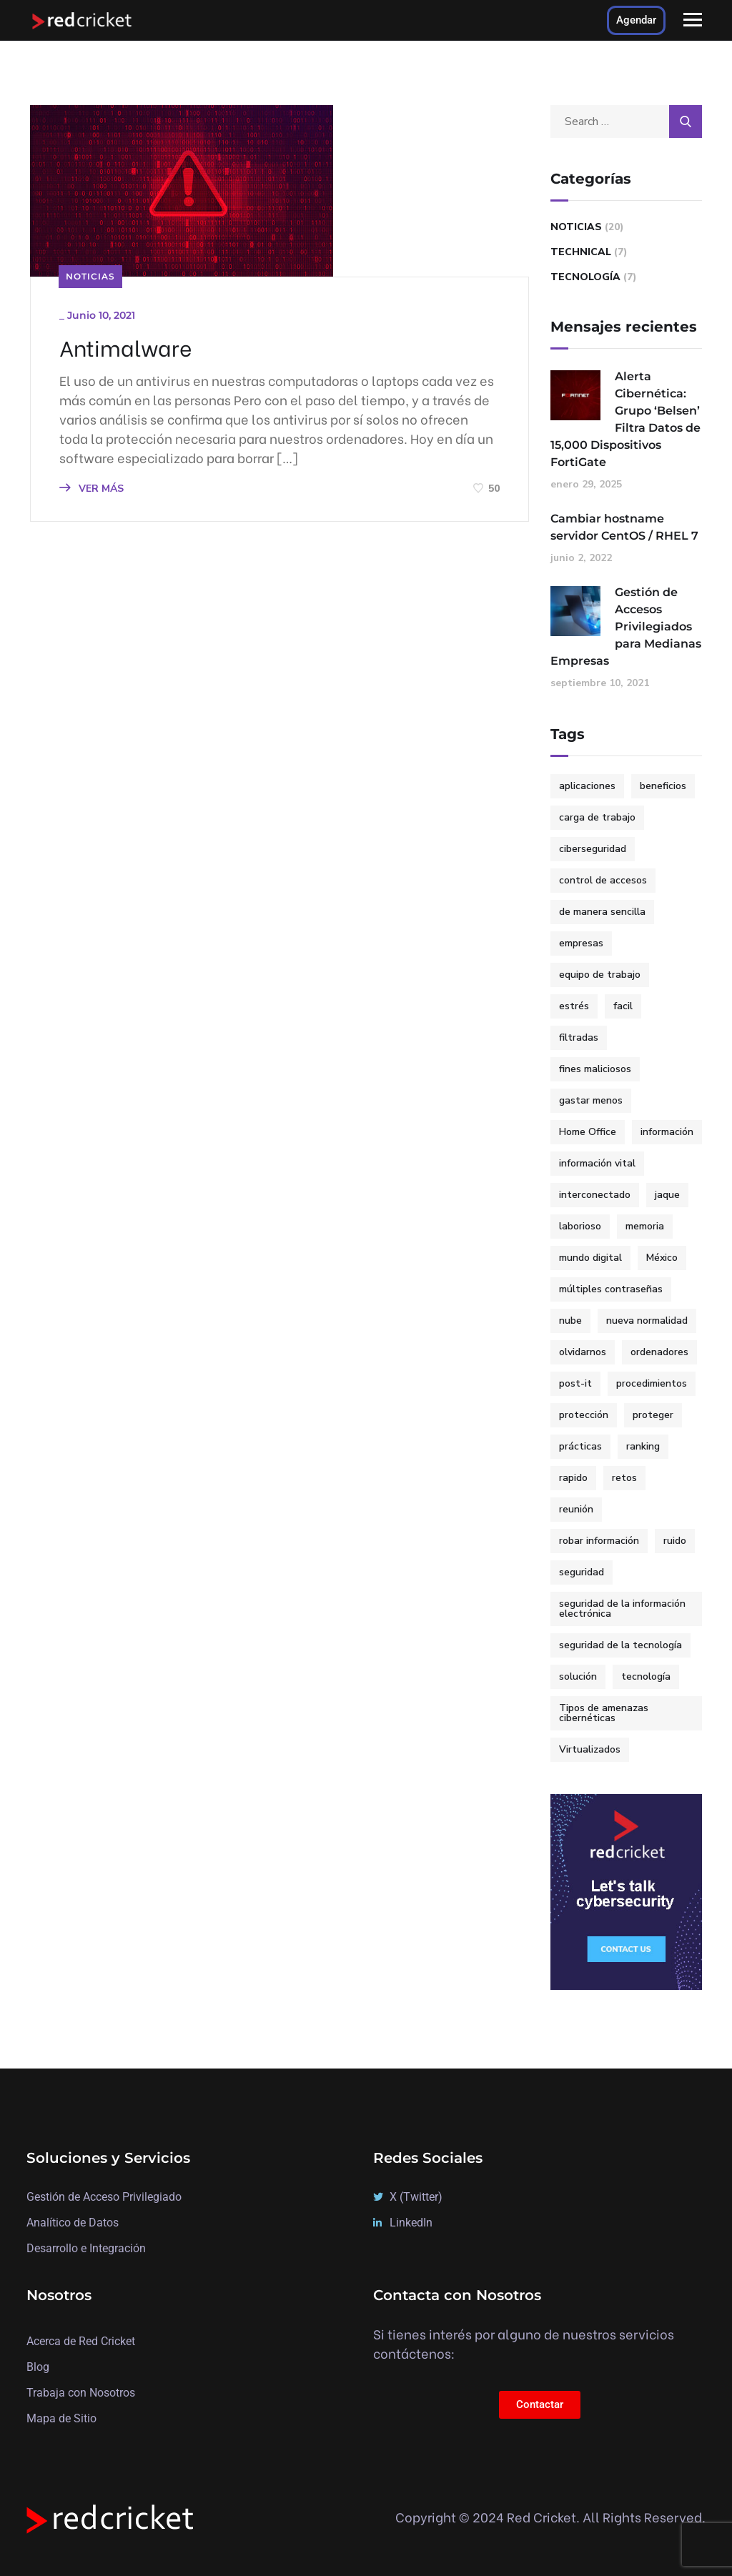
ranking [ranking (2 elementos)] (643, 1446)
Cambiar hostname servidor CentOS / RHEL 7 (624, 527)
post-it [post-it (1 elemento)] (575, 1383)
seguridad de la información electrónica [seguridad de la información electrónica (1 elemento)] (622, 1608)
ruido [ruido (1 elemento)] (674, 1540)
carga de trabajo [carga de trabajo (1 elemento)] (597, 817)
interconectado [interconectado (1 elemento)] (594, 1195)
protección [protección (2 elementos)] (583, 1415)
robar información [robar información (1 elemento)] (599, 1540)
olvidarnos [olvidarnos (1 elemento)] (582, 1352)
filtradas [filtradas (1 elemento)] (578, 1037)
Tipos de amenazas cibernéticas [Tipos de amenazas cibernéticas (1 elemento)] (603, 1713)
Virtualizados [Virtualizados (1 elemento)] (589, 1749)
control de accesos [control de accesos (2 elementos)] (603, 880)
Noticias (90, 276)
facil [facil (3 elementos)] (623, 1006)
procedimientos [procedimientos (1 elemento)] (651, 1383)
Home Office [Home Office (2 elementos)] (587, 1132)
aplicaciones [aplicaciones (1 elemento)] (587, 786)
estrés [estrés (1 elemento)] (574, 1006)
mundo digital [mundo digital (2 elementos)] (590, 1257)
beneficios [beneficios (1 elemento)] (663, 786)
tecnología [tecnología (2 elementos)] (646, 1676)
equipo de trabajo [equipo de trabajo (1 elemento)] (599, 974)
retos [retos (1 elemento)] (624, 1478)
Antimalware (125, 347)
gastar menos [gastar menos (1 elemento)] (591, 1100)
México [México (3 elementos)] (662, 1257)
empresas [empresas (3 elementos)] (581, 943)
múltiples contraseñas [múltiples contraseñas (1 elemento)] (611, 1289)
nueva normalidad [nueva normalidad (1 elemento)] (647, 1320)
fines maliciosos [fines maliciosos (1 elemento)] (595, 1069)
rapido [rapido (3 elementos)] (573, 1478)
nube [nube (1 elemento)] (570, 1320)
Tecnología (585, 277)
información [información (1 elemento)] (666, 1132)
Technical (580, 252)
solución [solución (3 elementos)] (578, 1676)
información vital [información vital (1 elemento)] (597, 1163)
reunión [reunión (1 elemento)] (576, 1509)
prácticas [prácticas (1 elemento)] (580, 1446)
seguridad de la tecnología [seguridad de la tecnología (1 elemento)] (620, 1645)
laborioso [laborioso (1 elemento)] (580, 1226)
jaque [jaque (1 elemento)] (667, 1195)
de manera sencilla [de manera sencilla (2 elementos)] (602, 911)
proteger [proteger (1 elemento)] (653, 1415)
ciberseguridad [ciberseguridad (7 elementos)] (592, 849)
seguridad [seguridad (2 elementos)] (581, 1572)
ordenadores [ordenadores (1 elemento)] (659, 1352)
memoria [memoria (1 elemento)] (644, 1226)
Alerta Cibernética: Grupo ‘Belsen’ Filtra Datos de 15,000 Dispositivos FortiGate (625, 419)
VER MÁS (91, 488)
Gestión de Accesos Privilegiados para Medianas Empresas (625, 626)
